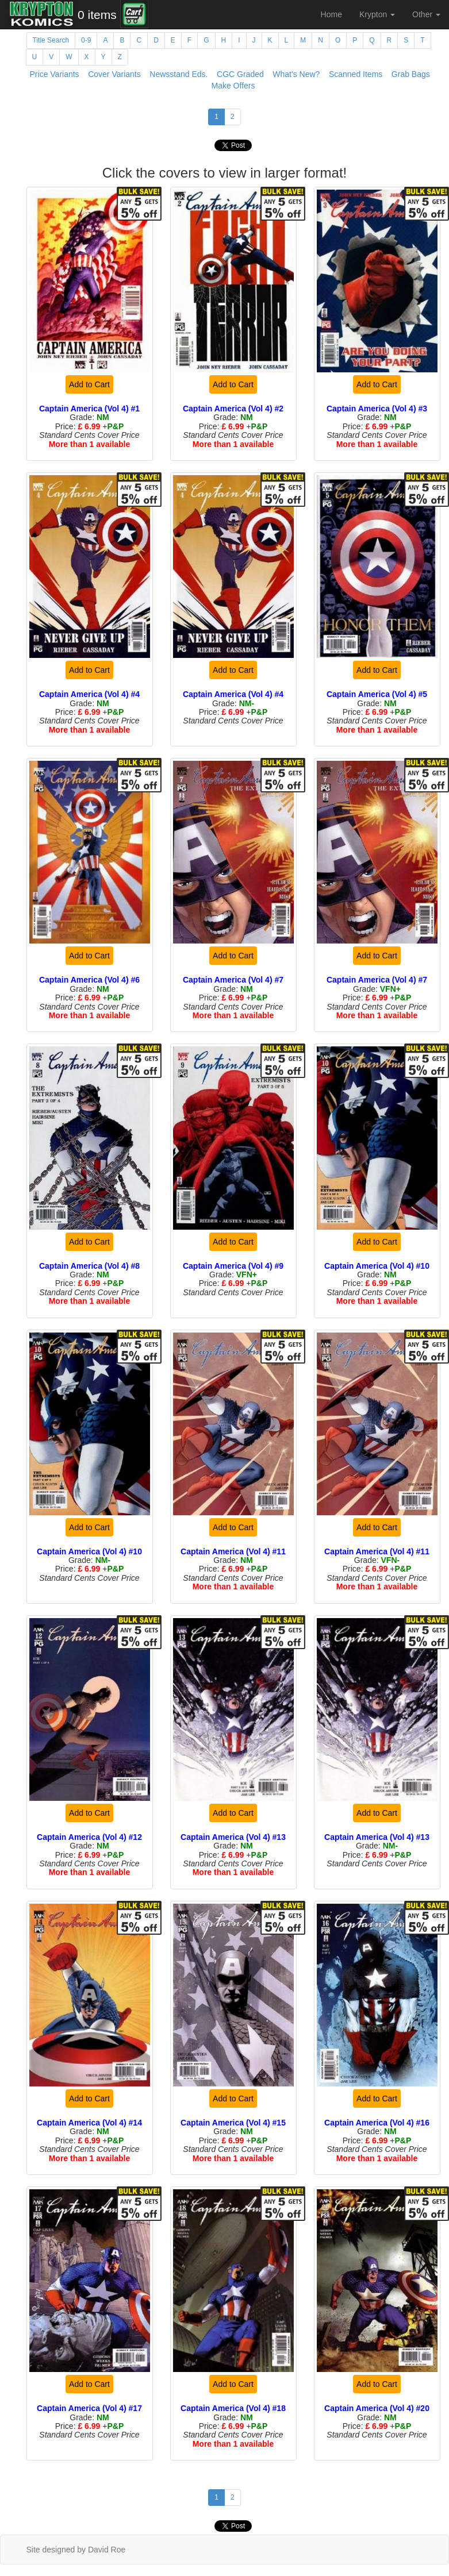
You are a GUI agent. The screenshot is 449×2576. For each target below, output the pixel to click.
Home (331, 14)
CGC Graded (240, 74)
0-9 (86, 40)
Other (426, 14)
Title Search (51, 40)
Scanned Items (355, 74)
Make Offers (233, 85)
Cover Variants (114, 74)
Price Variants (54, 74)
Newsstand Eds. (178, 74)
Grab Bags (411, 74)
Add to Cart (89, 384)
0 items (97, 14)
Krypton (377, 14)
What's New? (296, 74)
